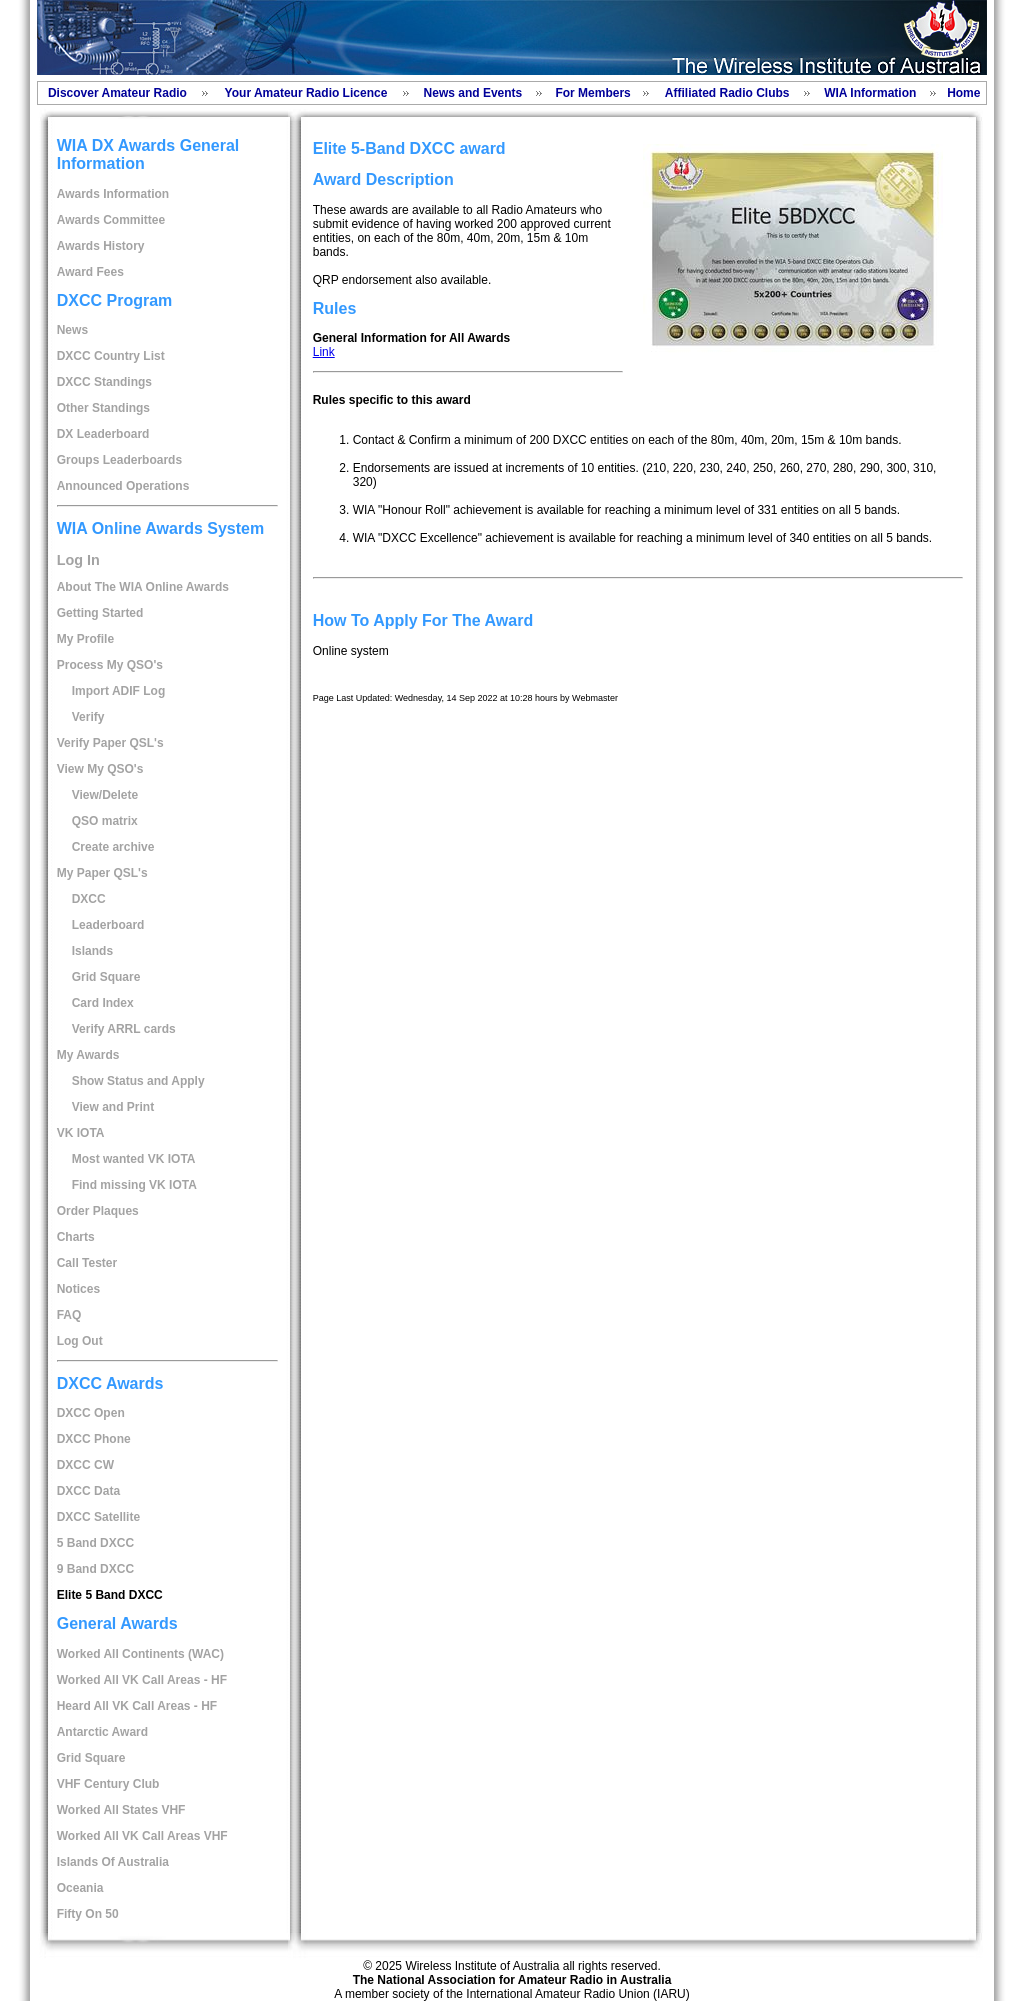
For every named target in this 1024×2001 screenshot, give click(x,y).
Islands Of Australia (113, 1862)
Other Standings (103, 408)
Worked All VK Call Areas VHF (142, 1836)
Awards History (101, 246)
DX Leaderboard (103, 434)
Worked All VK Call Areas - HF (142, 1680)
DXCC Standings (104, 382)
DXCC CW (85, 1465)
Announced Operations (123, 486)
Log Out (80, 1341)
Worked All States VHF (121, 1810)
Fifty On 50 (88, 1914)
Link (324, 352)
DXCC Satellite (98, 1517)
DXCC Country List (111, 356)
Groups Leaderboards (119, 460)
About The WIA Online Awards (143, 587)
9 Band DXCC (95, 1569)
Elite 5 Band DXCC (110, 1595)
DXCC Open (91, 1413)
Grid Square (91, 1758)
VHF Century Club (108, 1784)
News (72, 330)
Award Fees (90, 272)
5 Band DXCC (95, 1543)
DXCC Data (88, 1491)
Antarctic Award (102, 1732)
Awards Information (113, 194)
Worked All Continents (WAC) (140, 1654)
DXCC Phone (94, 1439)
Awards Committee (111, 220)
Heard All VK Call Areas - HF (137, 1706)
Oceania (80, 1888)
